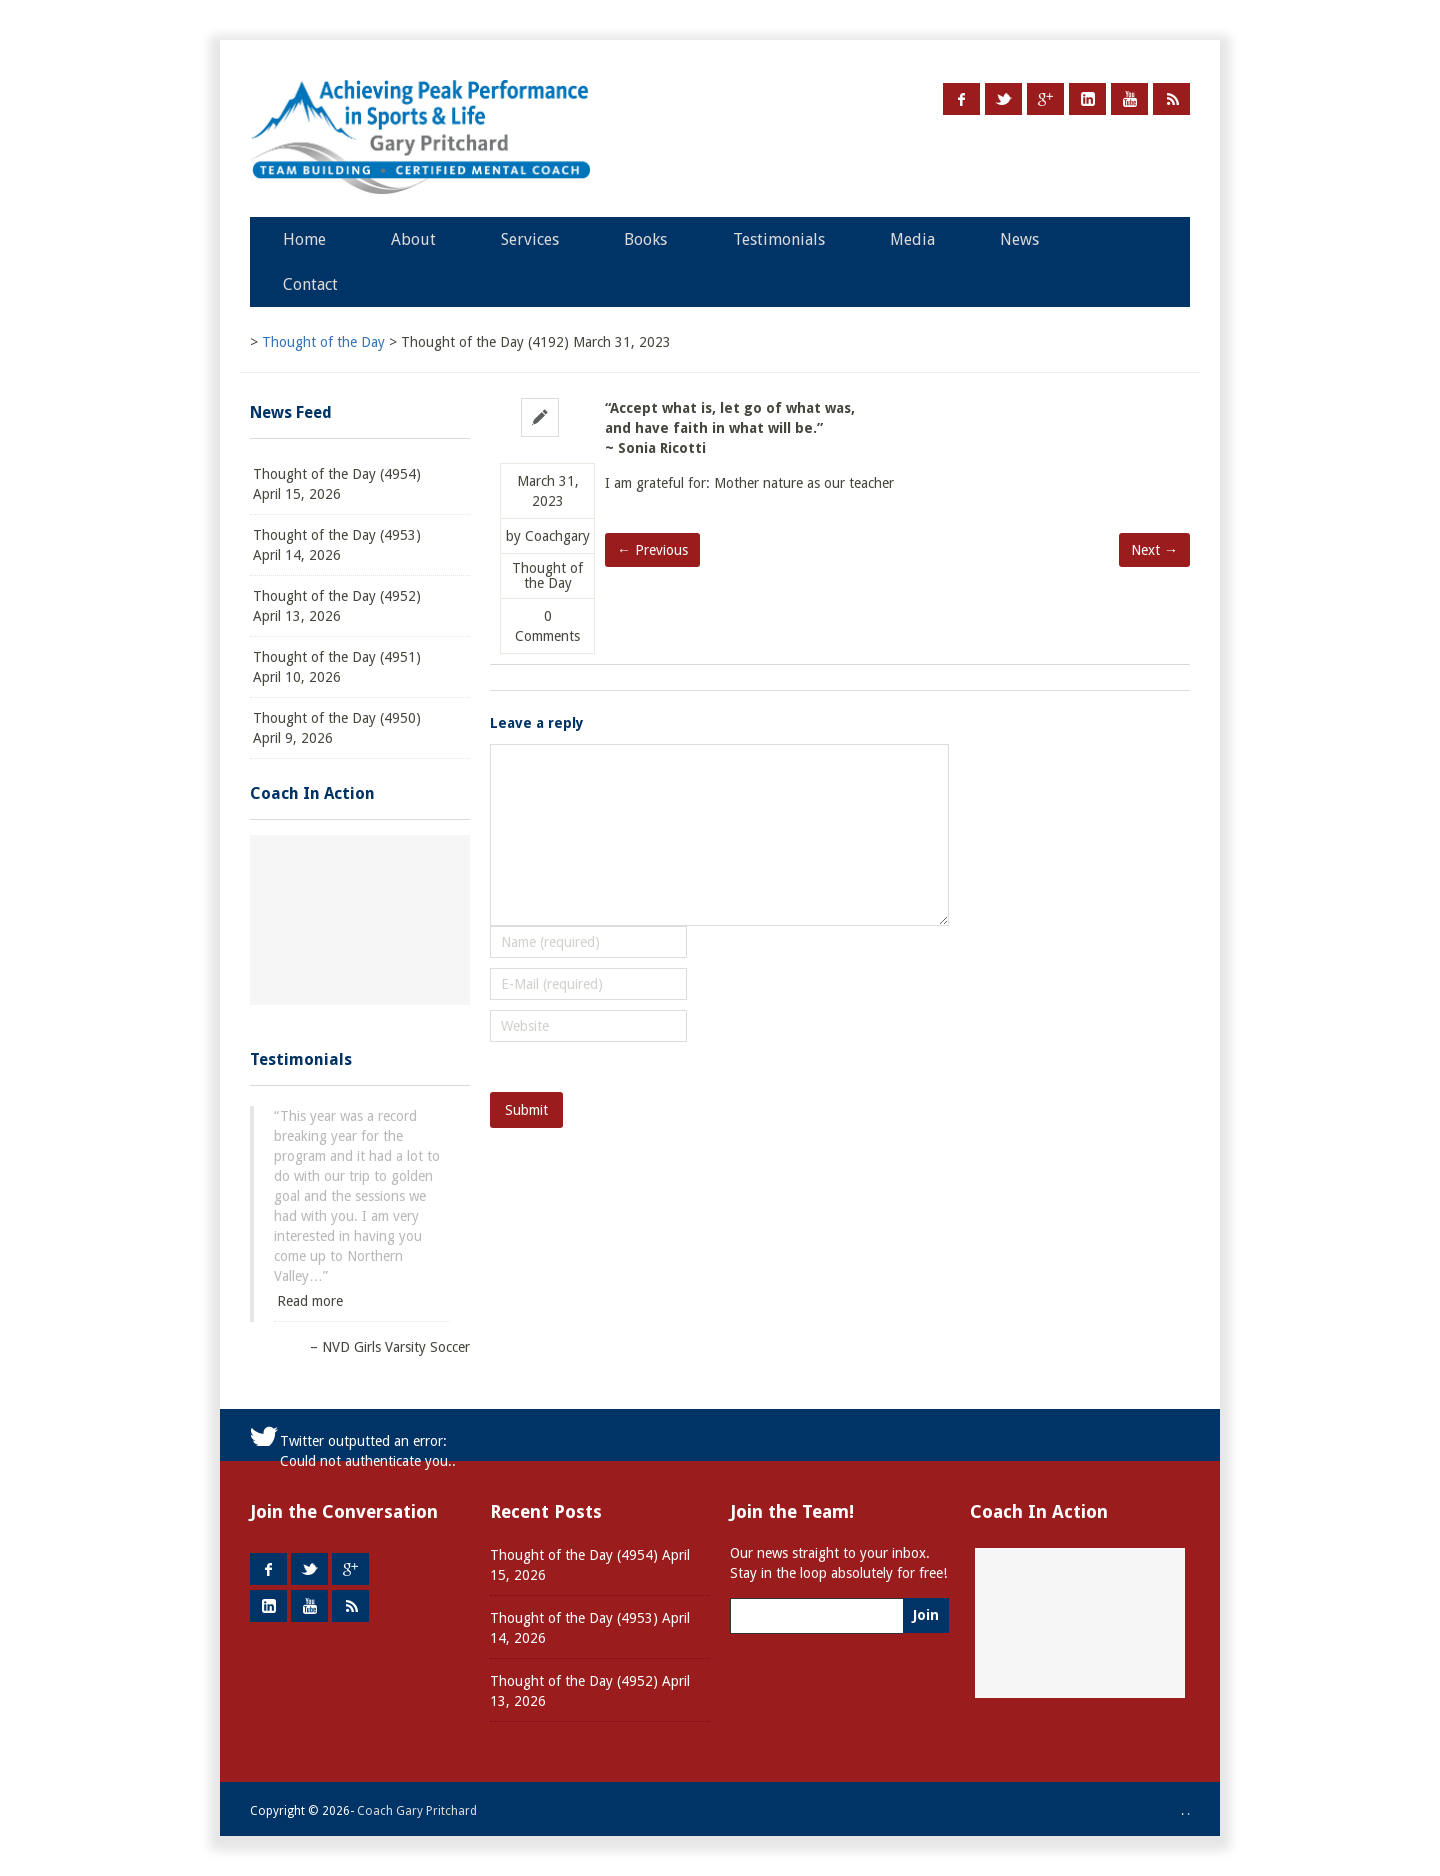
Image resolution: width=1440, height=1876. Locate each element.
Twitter (1003, 99)
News (1019, 239)
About (413, 239)
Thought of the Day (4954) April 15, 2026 (337, 484)
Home (304, 239)
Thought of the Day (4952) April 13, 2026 (337, 606)
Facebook (961, 99)
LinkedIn (1087, 99)
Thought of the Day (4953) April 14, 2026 (337, 545)
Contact (310, 284)
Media (912, 239)
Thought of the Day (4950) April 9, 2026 (337, 728)
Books (645, 239)
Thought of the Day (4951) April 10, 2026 (337, 667)
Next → (1154, 550)
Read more (310, 1301)
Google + (1045, 99)
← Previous (652, 550)
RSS (1171, 99)
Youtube (1129, 99)
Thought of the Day (547, 576)
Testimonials (779, 239)
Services (530, 239)
